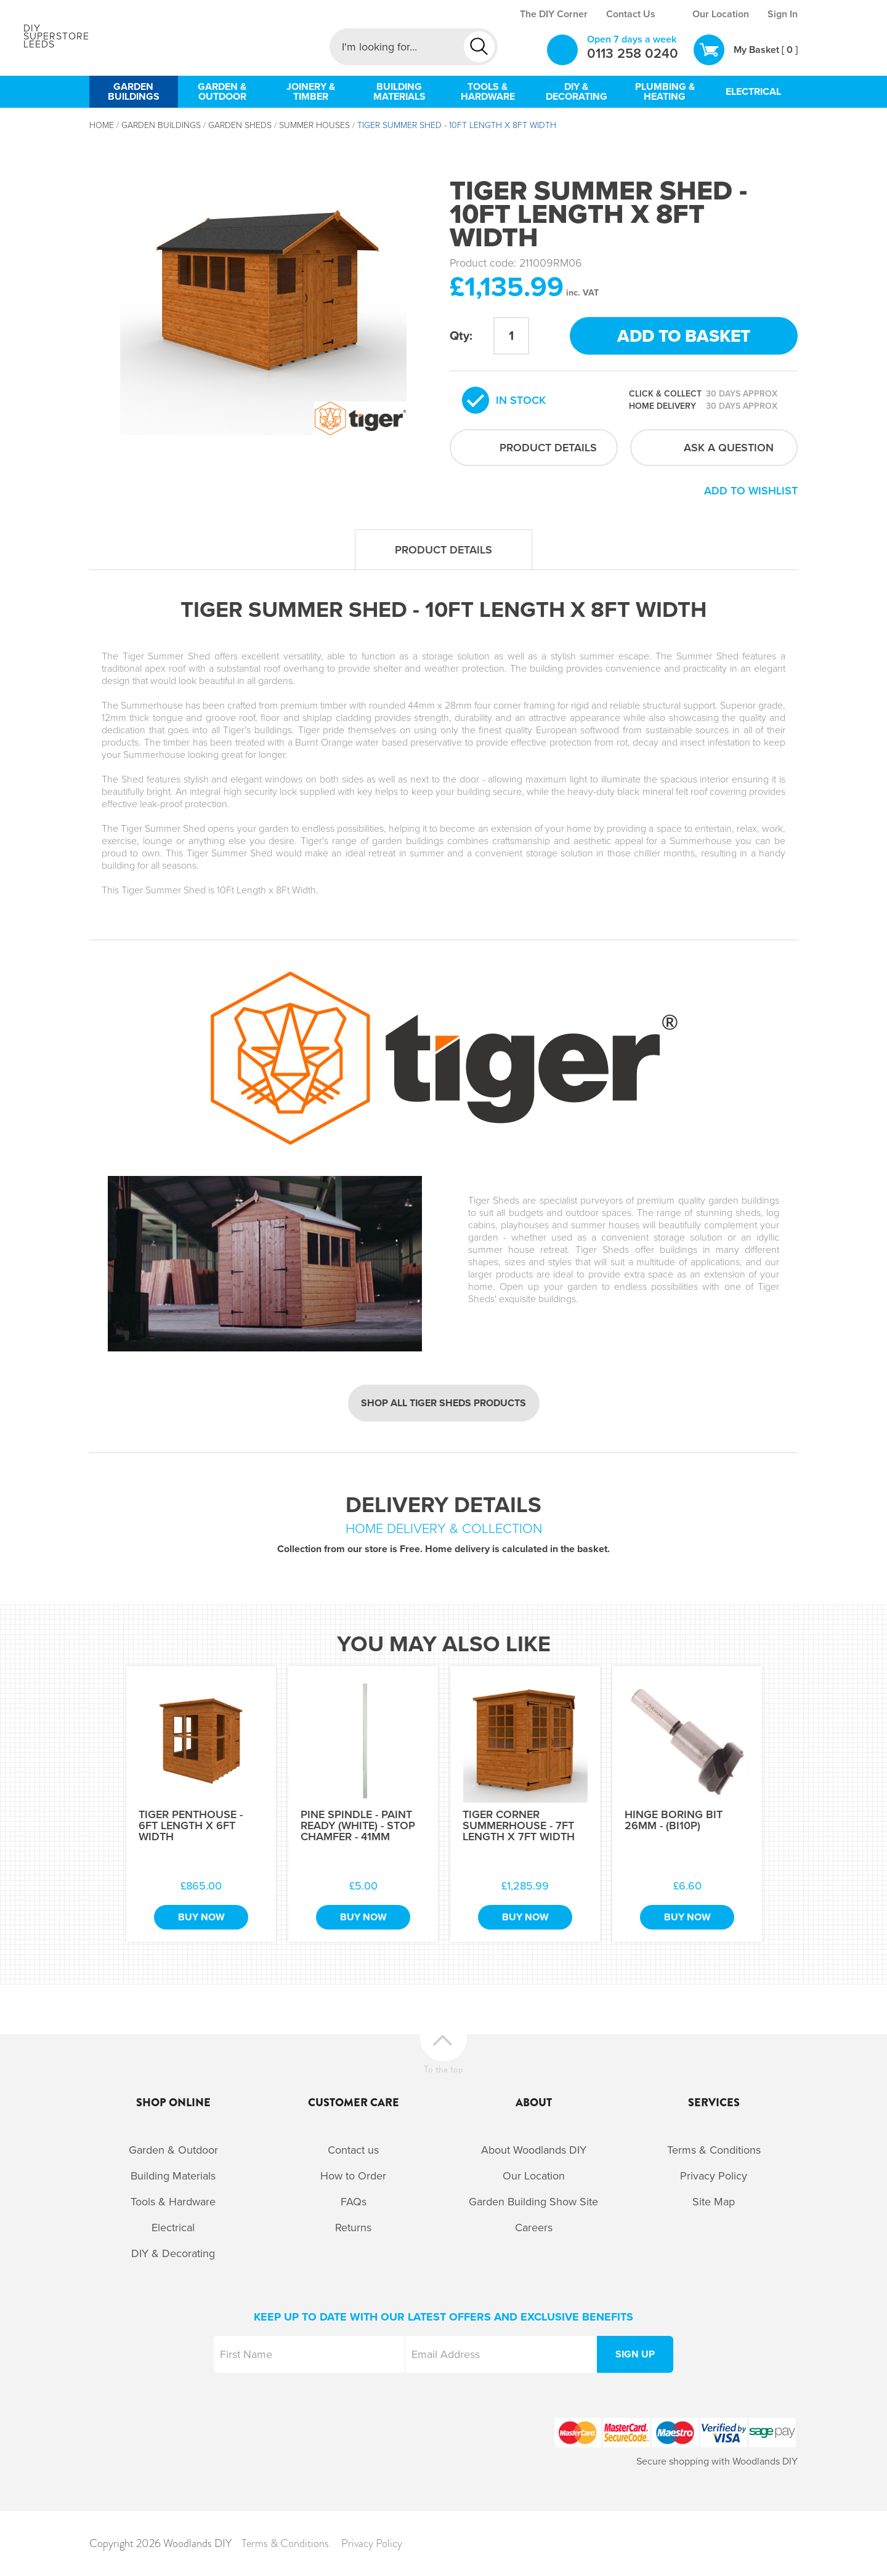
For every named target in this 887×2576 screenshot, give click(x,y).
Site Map (713, 2201)
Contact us (353, 2150)
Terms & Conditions (714, 2150)
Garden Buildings (161, 125)
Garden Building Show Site (533, 2201)
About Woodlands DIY (533, 2150)
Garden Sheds (240, 125)
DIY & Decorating (173, 2253)
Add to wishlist (751, 490)
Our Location (720, 14)
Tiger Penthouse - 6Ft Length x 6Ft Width (191, 1825)
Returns (353, 2227)
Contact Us (630, 14)
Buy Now (201, 1917)
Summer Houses (314, 125)
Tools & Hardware (173, 2201)
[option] (263, 292)
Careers (534, 2227)
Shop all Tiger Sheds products (443, 1403)
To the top (443, 2068)
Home (101, 125)
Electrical (173, 2227)
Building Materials (173, 2176)
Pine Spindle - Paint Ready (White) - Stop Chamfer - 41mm (358, 1825)
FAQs (354, 2201)
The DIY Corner (554, 14)
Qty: (461, 336)
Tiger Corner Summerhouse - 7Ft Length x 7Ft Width (519, 1825)
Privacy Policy (713, 2176)
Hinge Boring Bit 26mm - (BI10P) (674, 1820)
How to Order (353, 2176)
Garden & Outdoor (173, 2150)
